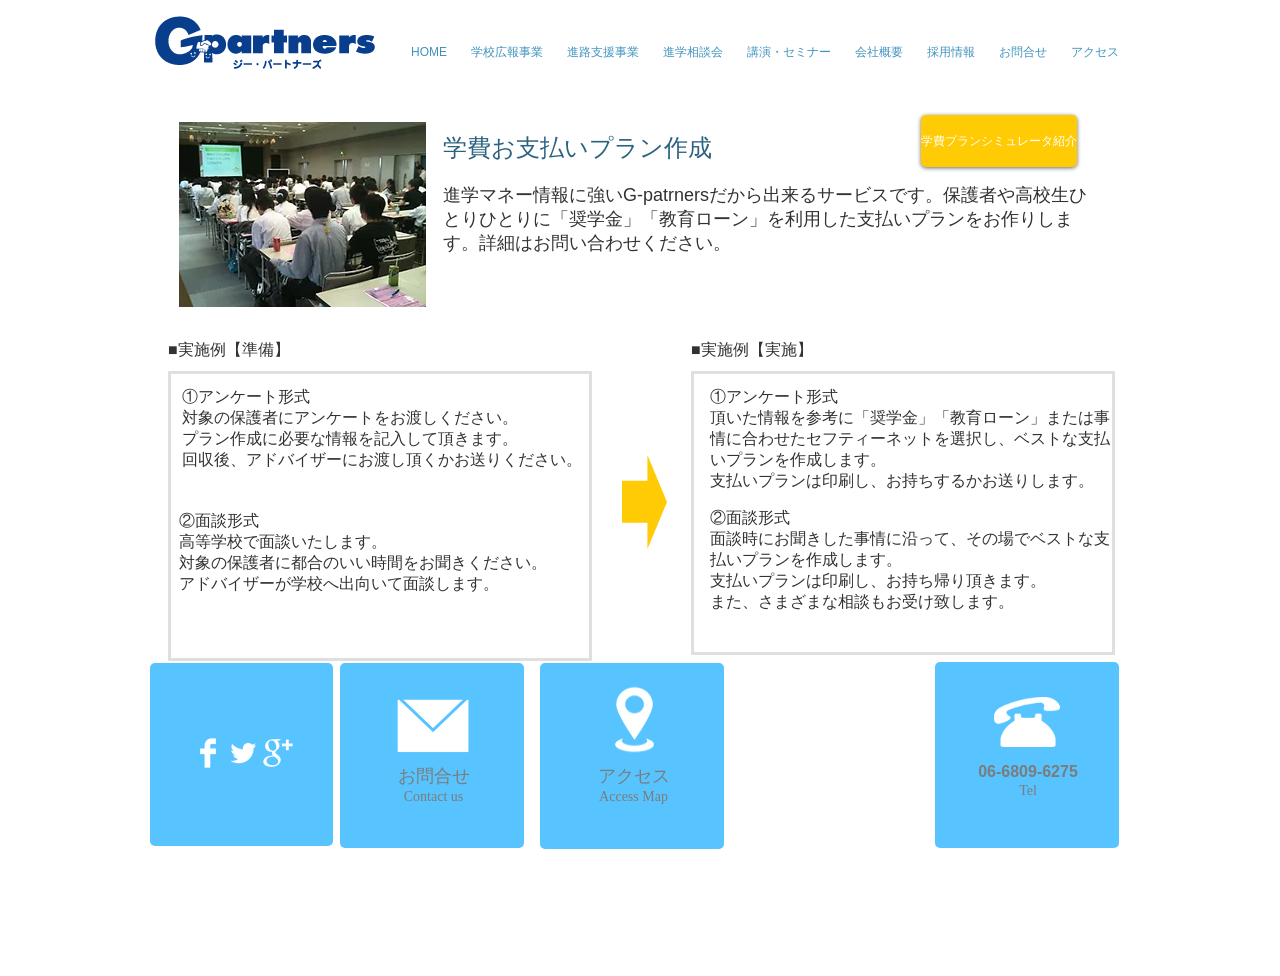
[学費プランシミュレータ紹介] (999, 141)
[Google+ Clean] (278, 753)
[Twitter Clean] (243, 753)
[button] (789, 52)
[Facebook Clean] (208, 753)
